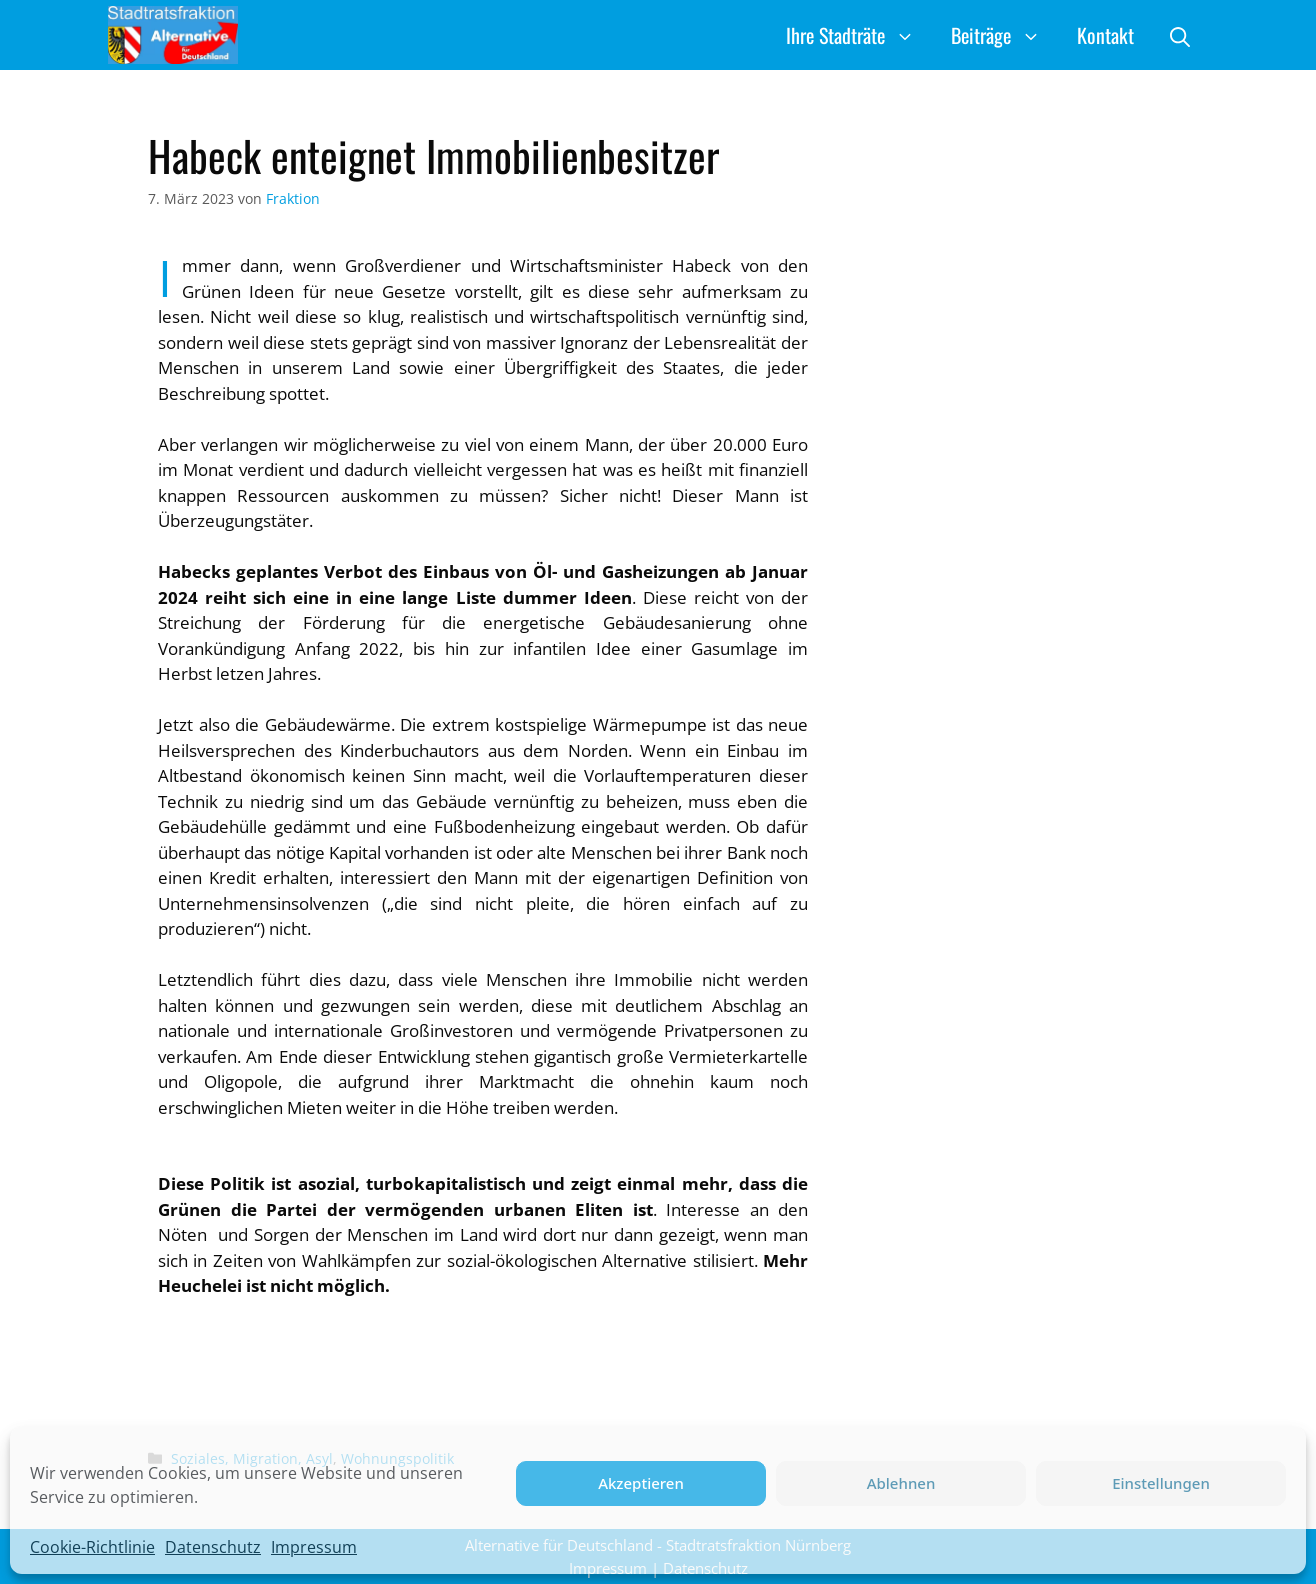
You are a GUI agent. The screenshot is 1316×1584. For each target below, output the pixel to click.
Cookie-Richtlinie (92, 1547)
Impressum (314, 1547)
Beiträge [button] (1005, 35)
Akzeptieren (641, 1483)
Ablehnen (901, 1483)
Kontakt (1105, 35)
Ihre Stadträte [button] (859, 35)
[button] (1180, 35)
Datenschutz (213, 1547)
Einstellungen (1161, 1483)
